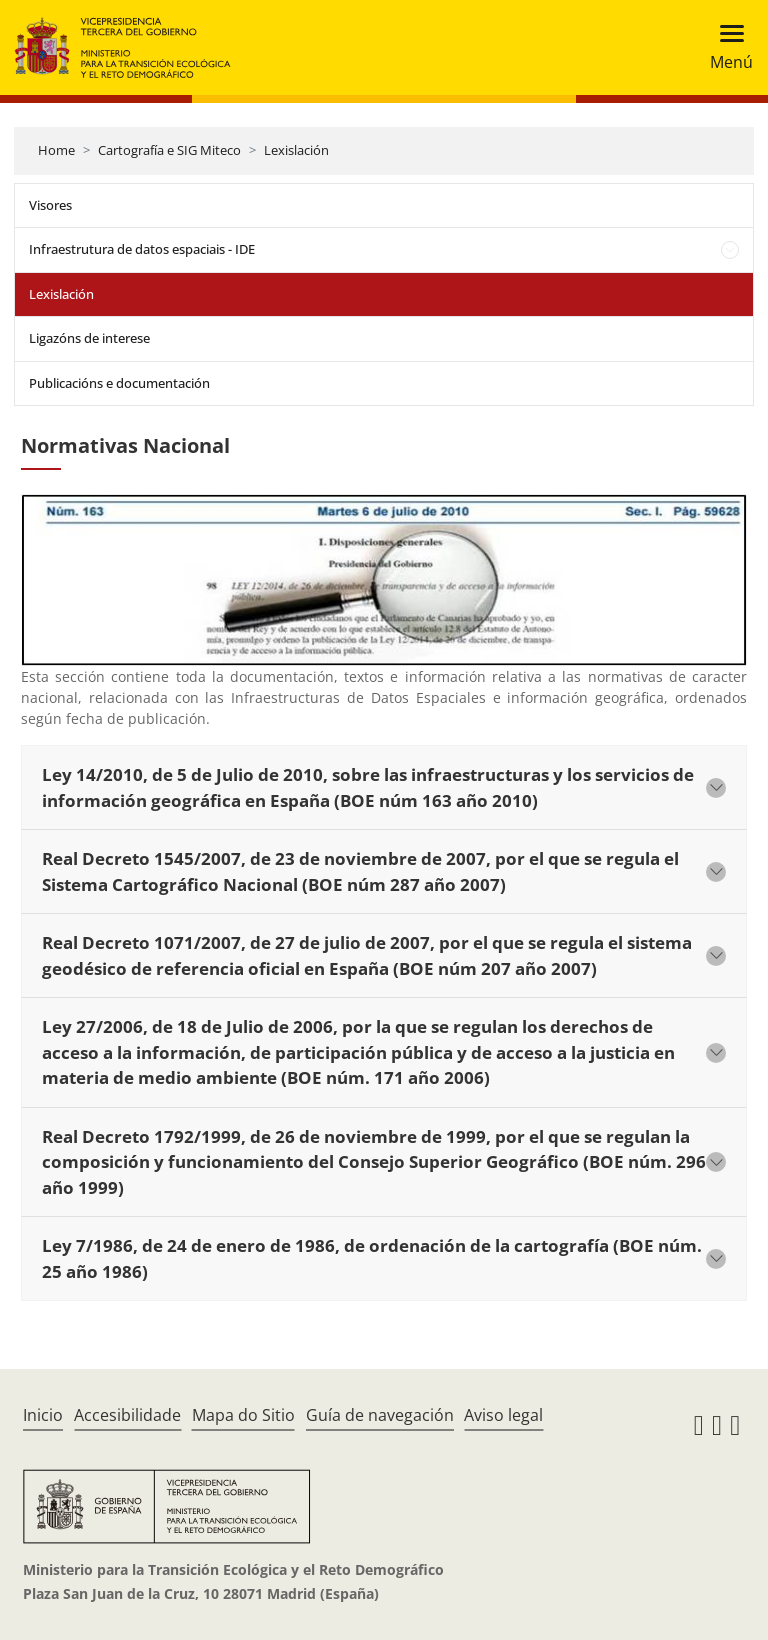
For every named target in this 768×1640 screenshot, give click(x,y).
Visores (50, 205)
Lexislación (296, 150)
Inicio (43, 1415)
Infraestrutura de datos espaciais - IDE (142, 249)
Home (56, 150)
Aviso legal (503, 1415)
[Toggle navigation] (725, 47)
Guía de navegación (380, 1415)
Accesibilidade (127, 1415)
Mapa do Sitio (243, 1415)
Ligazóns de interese (89, 338)
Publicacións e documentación (119, 383)
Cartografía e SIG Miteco (169, 150)
